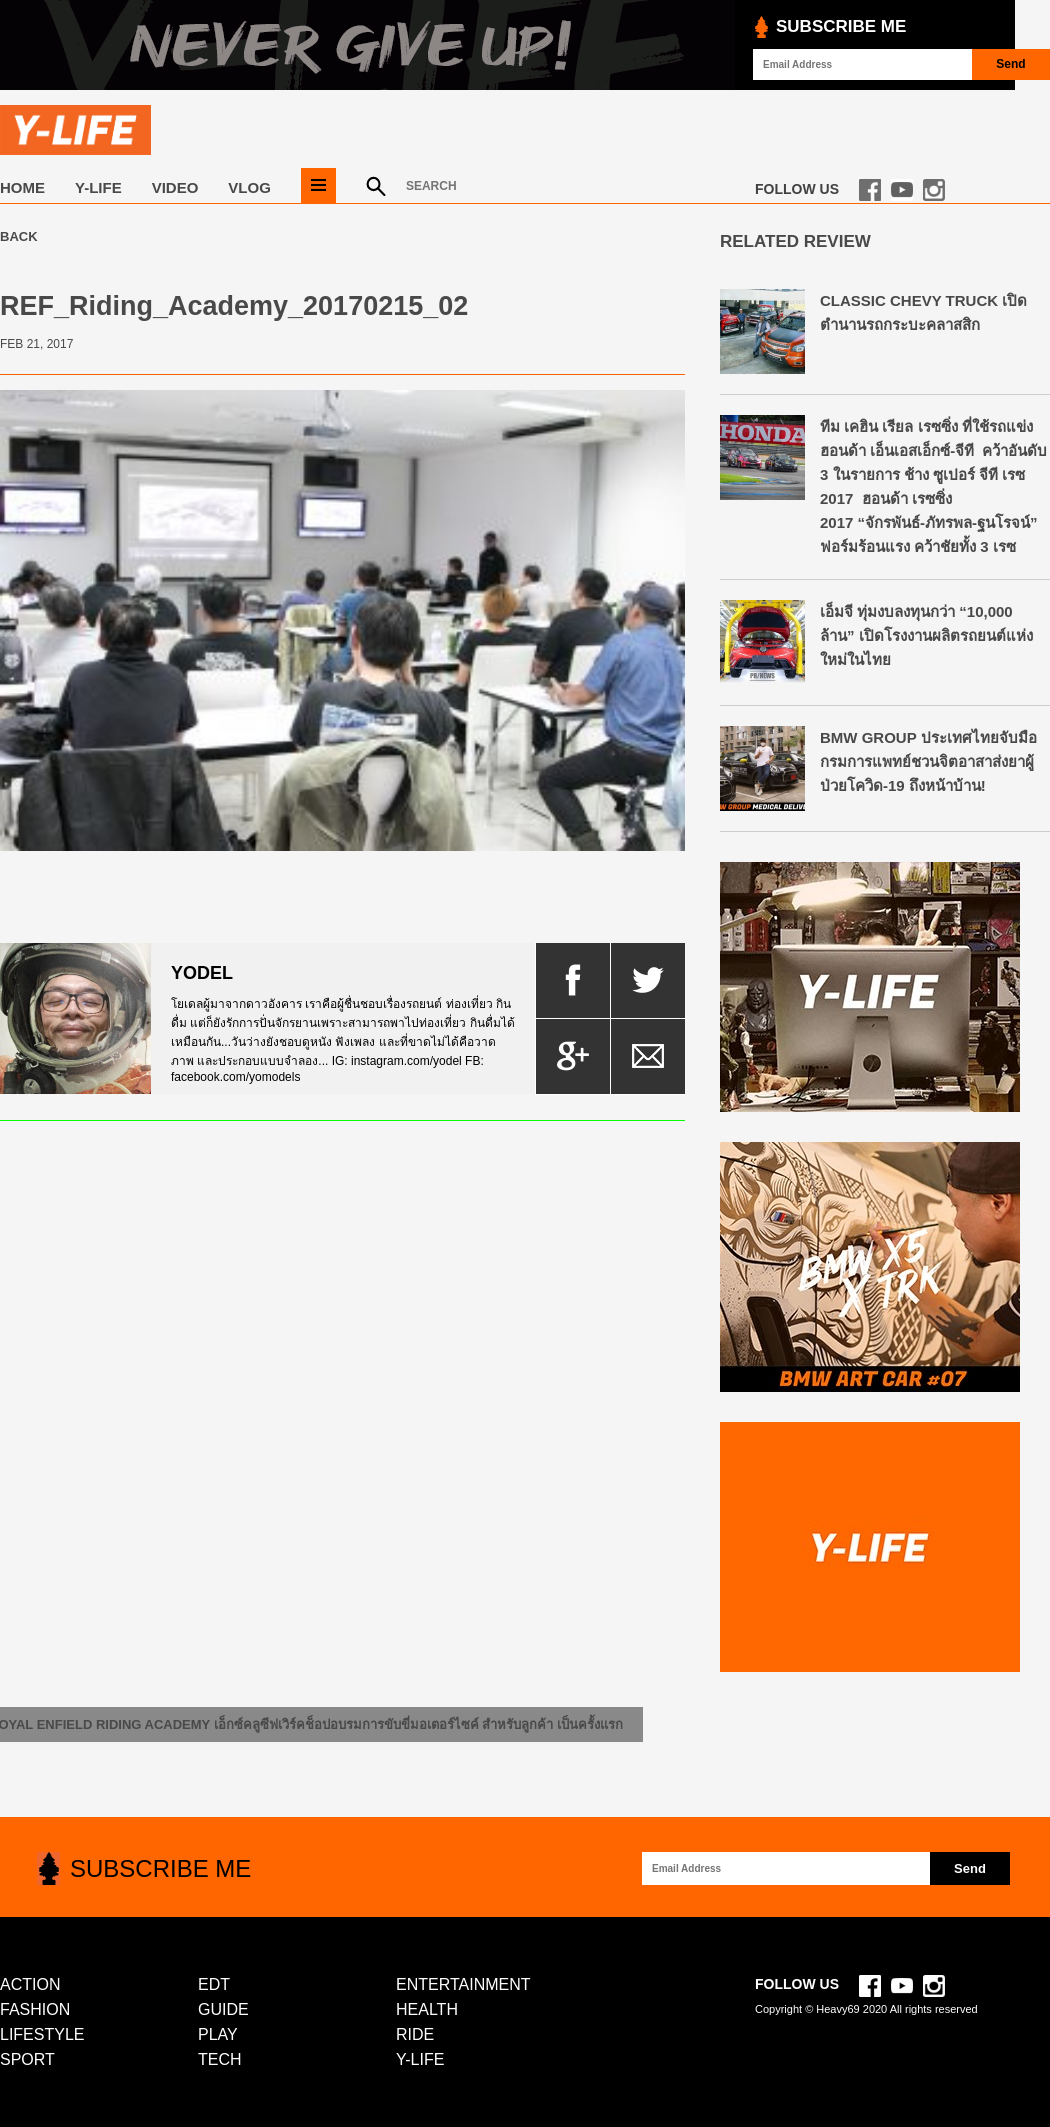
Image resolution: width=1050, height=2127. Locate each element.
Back (19, 236)
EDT (214, 1984)
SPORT (27, 2059)
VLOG (249, 187)
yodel (202, 973)
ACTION (30, 1984)
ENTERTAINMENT (463, 1984)
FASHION (35, 2009)
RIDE (415, 2034)
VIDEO (175, 187)
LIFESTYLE (42, 2034)
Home (22, 187)
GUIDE (223, 2009)
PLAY (218, 2034)
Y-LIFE (98, 187)
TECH (220, 2059)
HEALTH (427, 2009)
